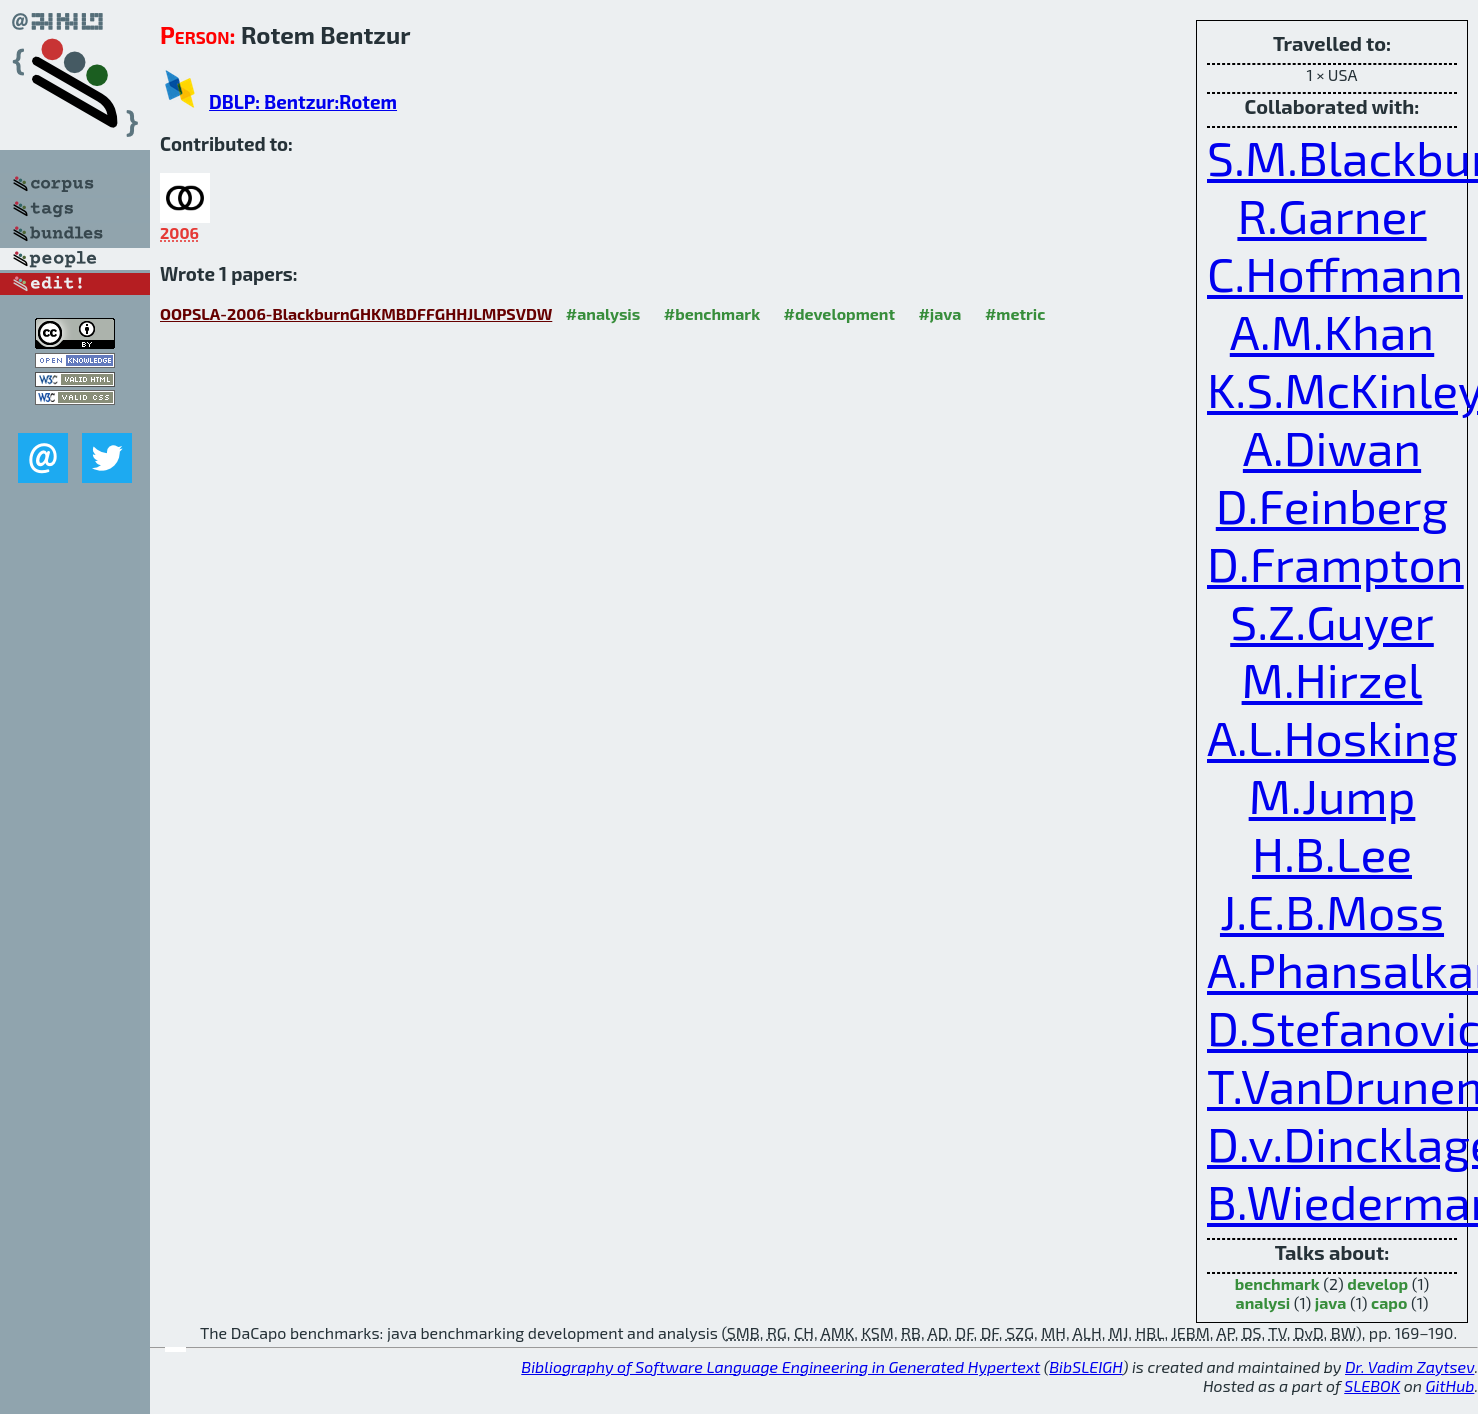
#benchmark (712, 313)
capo (1389, 1302)
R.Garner (1331, 215)
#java (939, 313)
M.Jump (1332, 795)
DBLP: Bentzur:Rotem (303, 101)
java (1331, 1302)
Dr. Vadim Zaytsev (1409, 1366)
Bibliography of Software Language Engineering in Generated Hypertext (780, 1366)
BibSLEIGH (1085, 1366)
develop (1377, 1283)
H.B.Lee (1332, 853)
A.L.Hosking (1332, 737)
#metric (1015, 313)
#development (839, 313)
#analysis (603, 313)
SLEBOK (1372, 1385)
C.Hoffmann (1335, 273)
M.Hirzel (1332, 679)
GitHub (1450, 1385)
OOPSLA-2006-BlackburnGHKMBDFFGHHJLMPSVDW (356, 313)
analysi (1263, 1302)
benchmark (1277, 1283)
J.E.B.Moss (1332, 911)
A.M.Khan (1332, 331)
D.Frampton (1335, 563)
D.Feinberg (1332, 505)
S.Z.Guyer (1332, 621)
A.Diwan (1332, 447)
